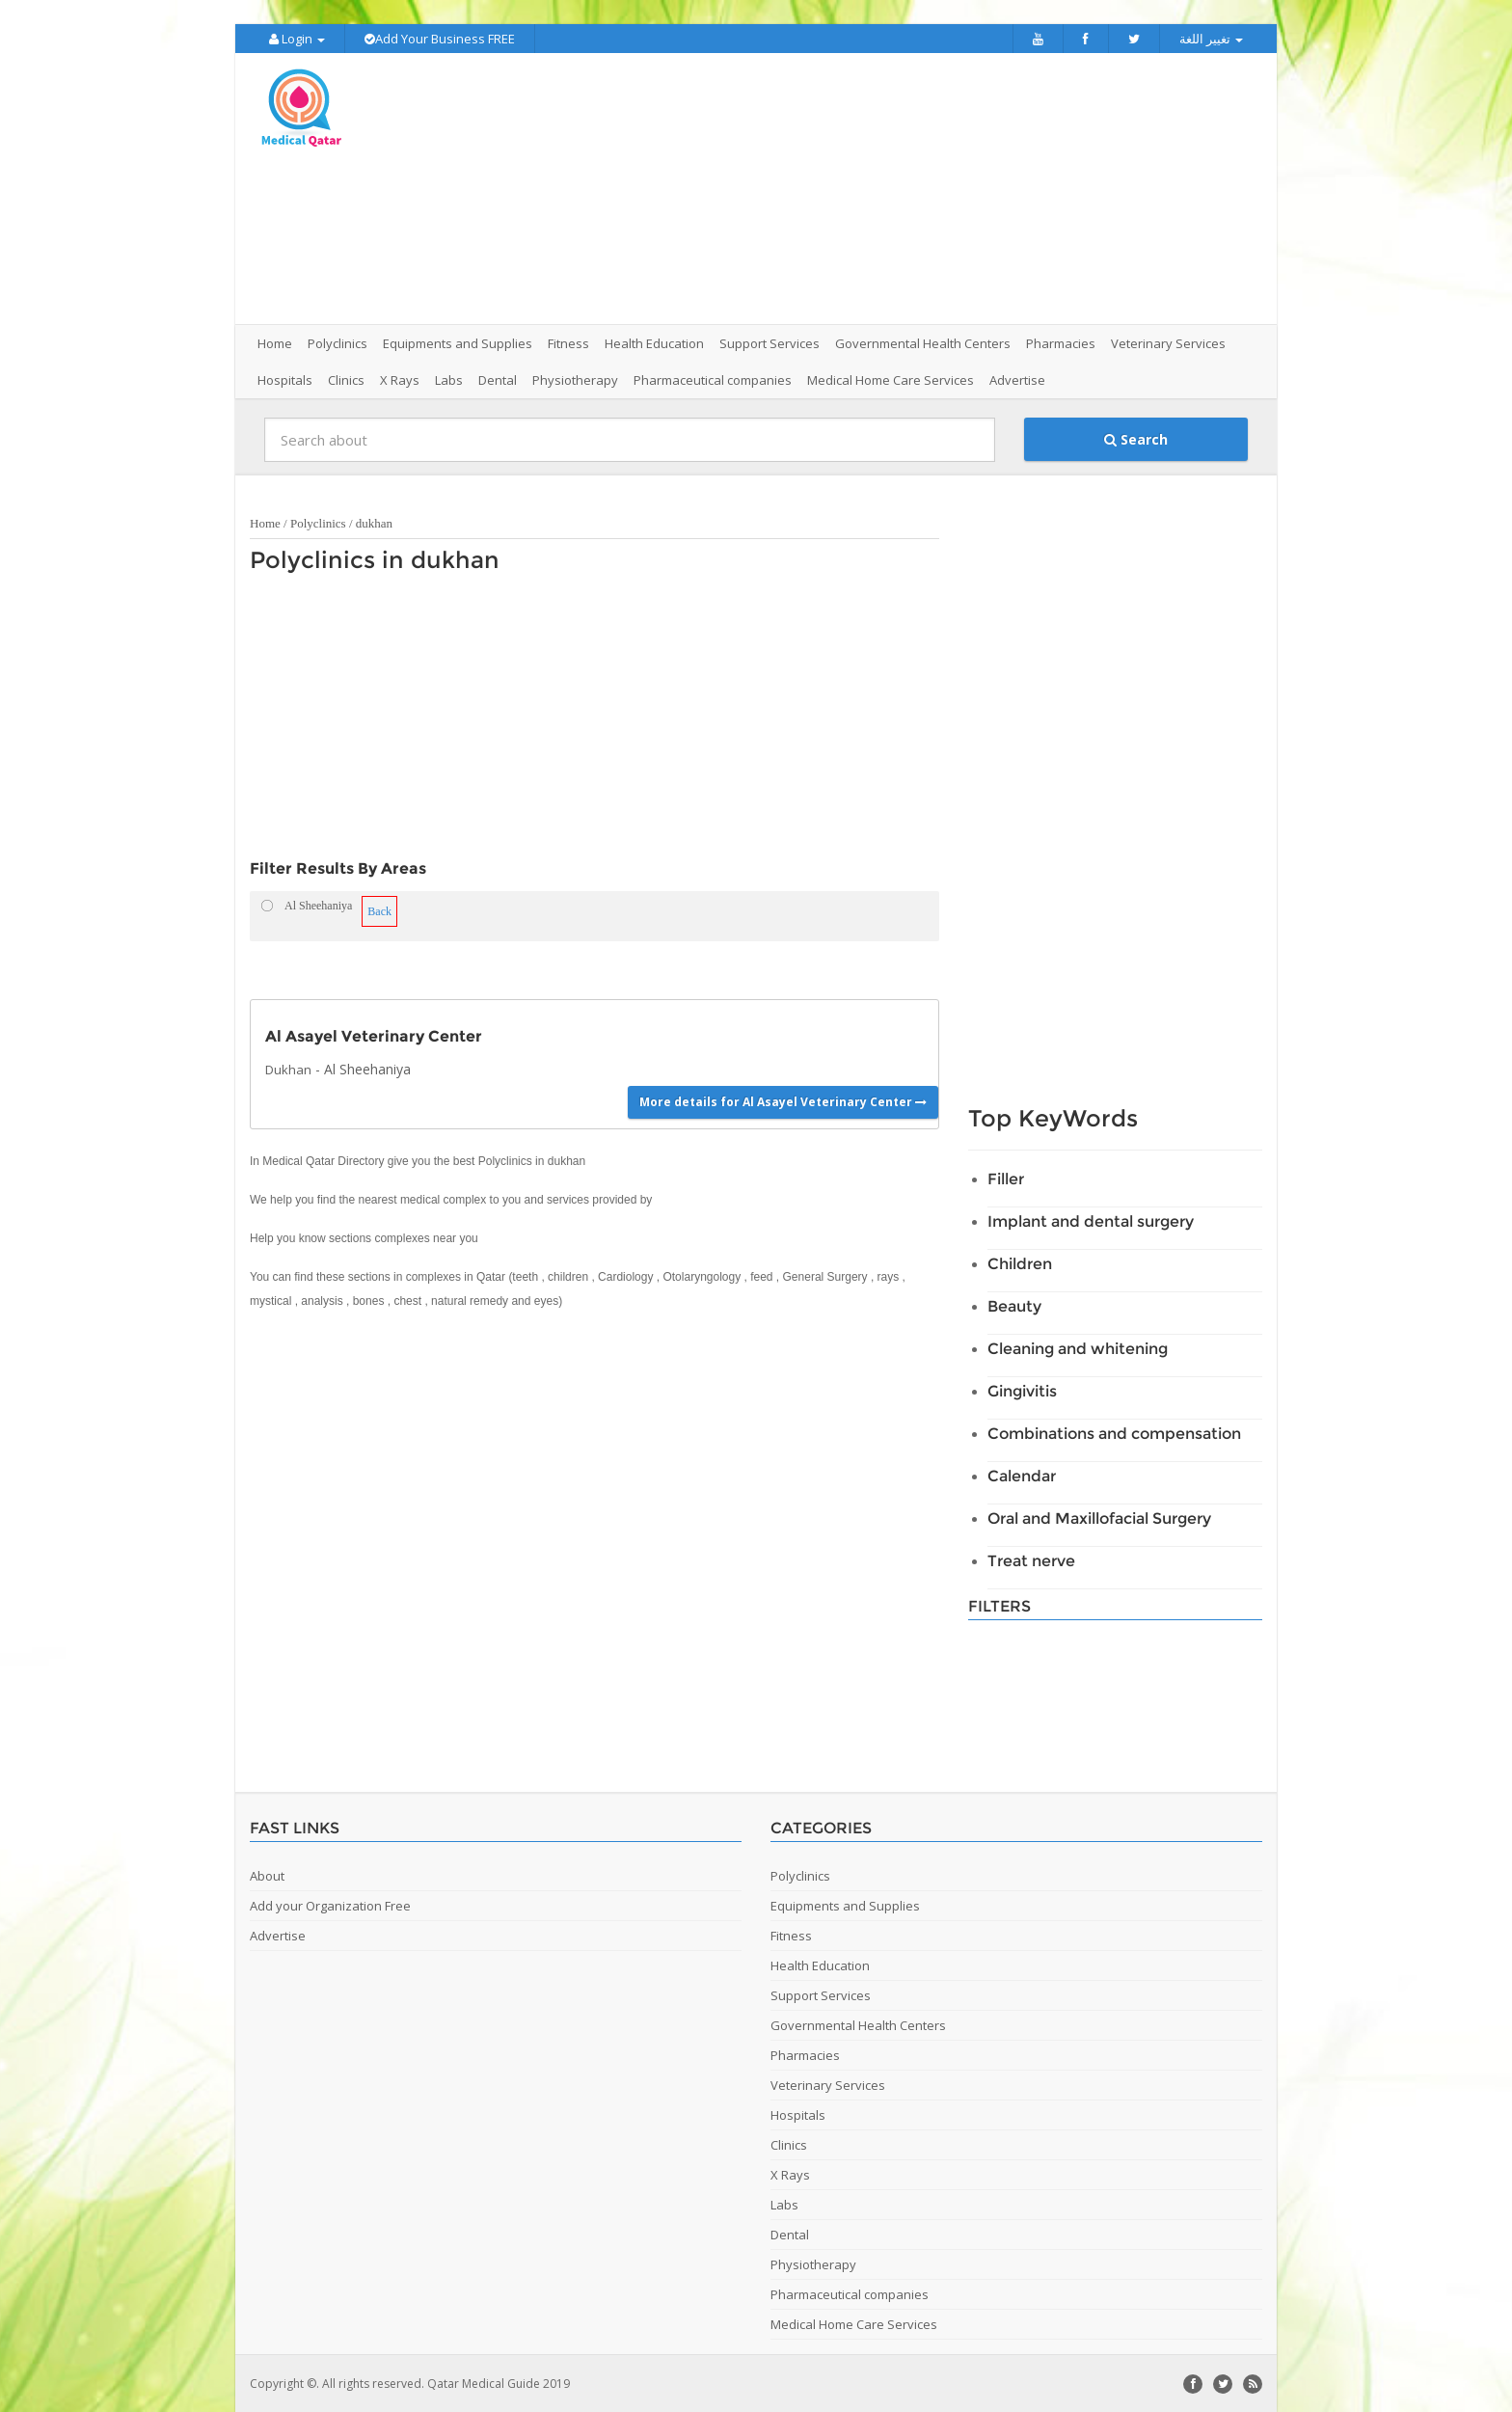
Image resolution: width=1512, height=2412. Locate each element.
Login (297, 38)
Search (1136, 438)
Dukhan (288, 1068)
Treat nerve (1031, 1560)
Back (379, 910)
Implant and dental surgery (1090, 1220)
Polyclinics (318, 522)
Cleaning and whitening (1077, 1348)
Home (274, 342)
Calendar (1021, 1475)
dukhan (374, 522)
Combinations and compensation (1114, 1432)
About (267, 1875)
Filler (1005, 1178)
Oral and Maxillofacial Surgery (1099, 1517)
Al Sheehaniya (367, 1068)
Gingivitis (1022, 1390)
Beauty (1014, 1305)
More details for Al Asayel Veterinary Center (783, 1100)
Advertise (1017, 379)
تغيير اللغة (1211, 38)
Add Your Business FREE (439, 38)
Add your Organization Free (330, 1904)
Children (1019, 1263)
